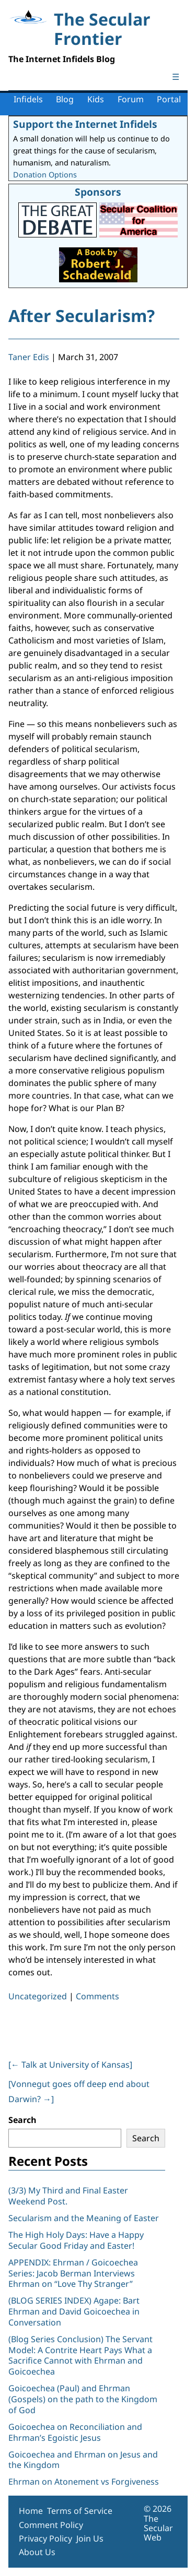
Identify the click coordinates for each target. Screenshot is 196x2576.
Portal (169, 99)
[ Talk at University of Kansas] (70, 2064)
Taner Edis (28, 357)
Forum (131, 99)
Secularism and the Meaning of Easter (83, 2218)
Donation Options (45, 175)
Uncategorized (37, 1996)
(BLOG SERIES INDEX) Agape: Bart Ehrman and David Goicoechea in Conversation (74, 2311)
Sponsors (98, 192)
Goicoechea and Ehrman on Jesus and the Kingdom (83, 2460)
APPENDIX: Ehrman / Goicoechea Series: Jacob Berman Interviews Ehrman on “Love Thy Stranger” (73, 2273)
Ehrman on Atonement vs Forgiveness (83, 2481)
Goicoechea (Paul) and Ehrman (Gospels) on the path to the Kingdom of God (82, 2399)
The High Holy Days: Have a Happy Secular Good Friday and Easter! (76, 2240)
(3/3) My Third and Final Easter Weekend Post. (68, 2196)
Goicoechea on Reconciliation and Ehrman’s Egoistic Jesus (75, 2432)
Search (22, 2120)
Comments (97, 1996)
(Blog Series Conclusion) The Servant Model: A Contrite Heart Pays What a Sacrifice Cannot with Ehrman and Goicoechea (80, 2355)
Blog (65, 99)
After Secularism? (81, 315)
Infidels (28, 99)
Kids (95, 99)
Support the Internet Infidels (85, 124)
